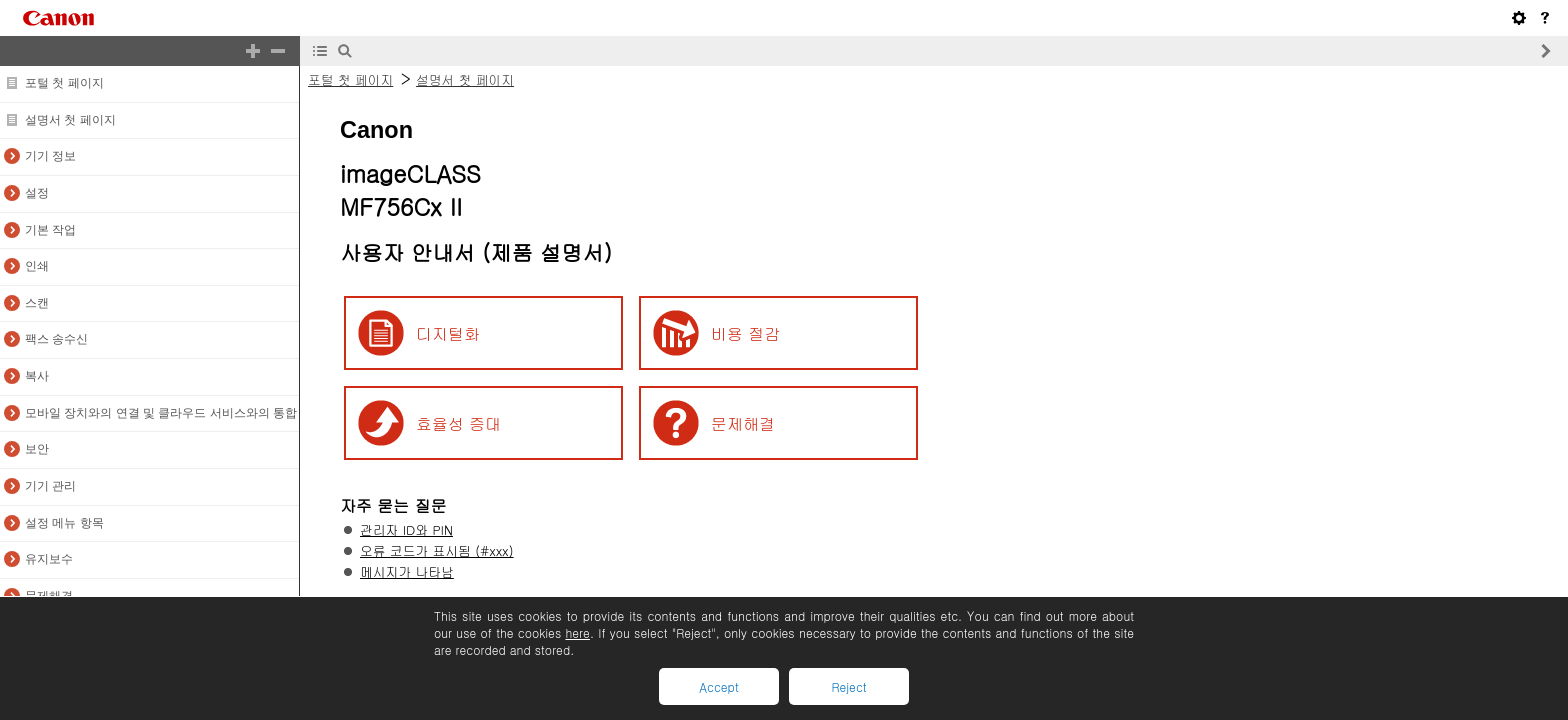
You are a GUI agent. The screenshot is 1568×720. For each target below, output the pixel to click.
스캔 (37, 303)
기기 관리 (50, 486)
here (577, 632)
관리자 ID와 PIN (406, 529)
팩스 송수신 (56, 339)
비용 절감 (745, 333)
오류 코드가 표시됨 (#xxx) (437, 550)
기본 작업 (50, 230)
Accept (718, 686)
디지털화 (448, 333)
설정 (37, 193)
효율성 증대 (458, 423)
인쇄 (37, 266)
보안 (37, 449)
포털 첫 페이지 (64, 83)
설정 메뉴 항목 (64, 523)
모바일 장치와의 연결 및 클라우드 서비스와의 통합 (161, 413)
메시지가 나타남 (407, 571)
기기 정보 (50, 156)
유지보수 (49, 559)
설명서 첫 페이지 (70, 120)
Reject (848, 686)
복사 (37, 376)
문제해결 (49, 596)
